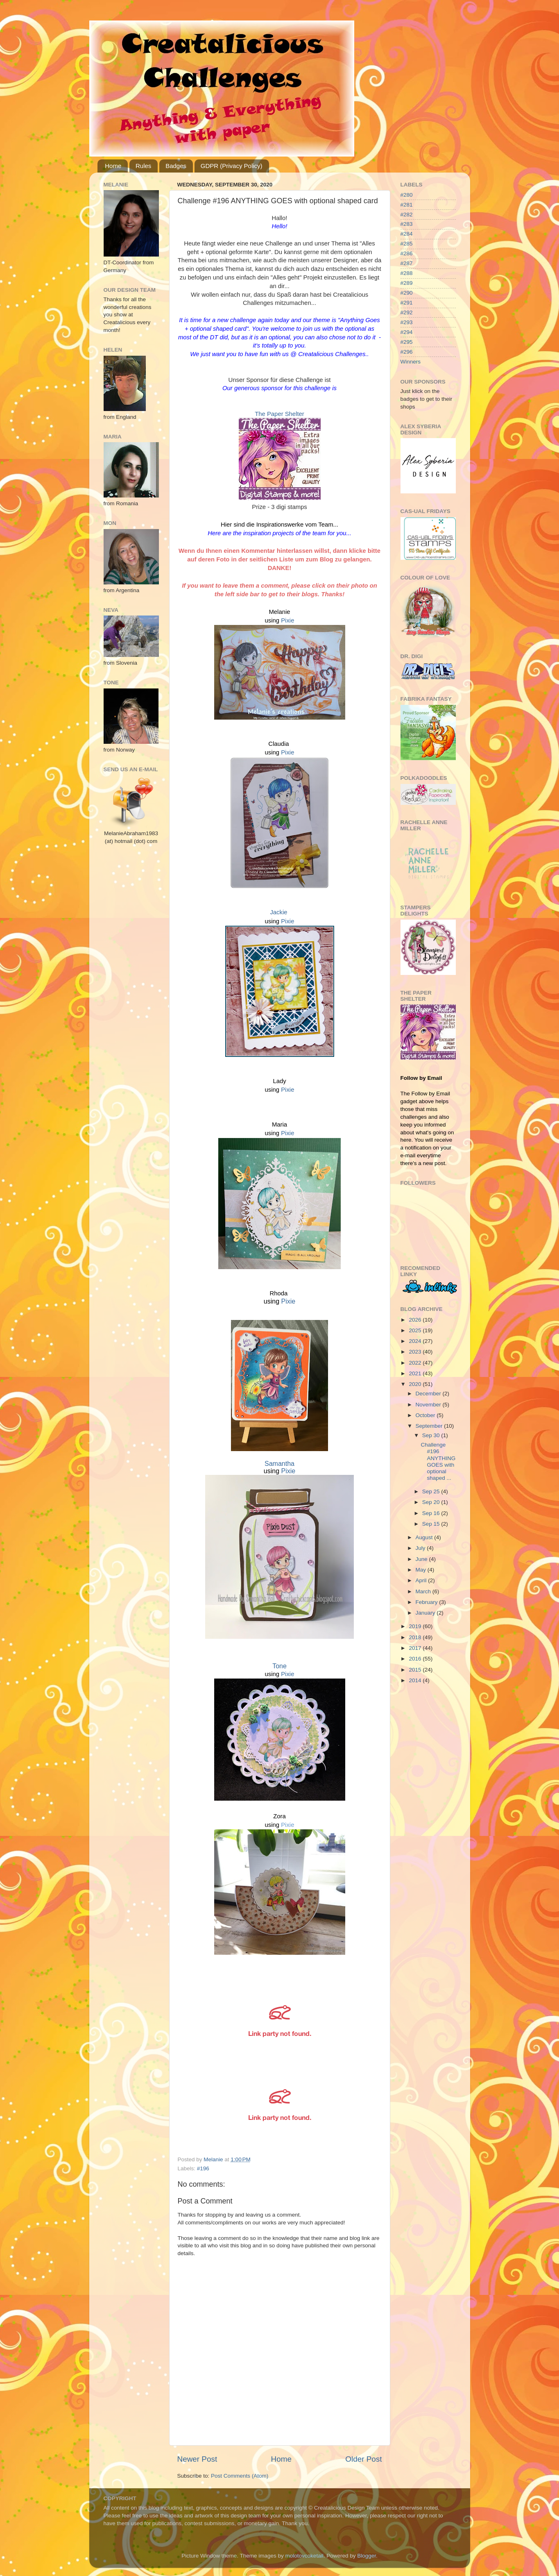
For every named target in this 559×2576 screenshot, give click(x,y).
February (427, 1602)
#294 (407, 332)
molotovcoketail (304, 2556)
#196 (203, 2168)
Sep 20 (431, 1502)
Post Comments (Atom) (239, 2476)
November (429, 1405)
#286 (407, 253)
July (421, 1548)
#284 (407, 234)
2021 (416, 1373)
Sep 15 (431, 1524)
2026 (416, 1320)
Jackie (278, 912)
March (424, 1591)
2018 (416, 1637)
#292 (407, 312)
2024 (416, 1341)
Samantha (279, 1463)
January (426, 1613)
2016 (416, 1659)
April (422, 1580)
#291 (407, 303)
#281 (407, 205)
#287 (407, 263)
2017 (416, 1648)
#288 (407, 273)
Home (113, 165)
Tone (279, 1666)
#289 (407, 283)
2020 (416, 1384)
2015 (416, 1670)
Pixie (287, 620)
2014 (416, 1680)
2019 (416, 1626)
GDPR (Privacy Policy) (232, 165)
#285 (407, 244)
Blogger (366, 2556)
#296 (407, 352)
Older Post (363, 2459)
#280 (407, 195)
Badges (175, 165)
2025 (416, 1330)
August (425, 1537)
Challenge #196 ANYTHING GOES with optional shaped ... (438, 1461)
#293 (407, 322)
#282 (407, 214)
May (422, 1570)
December (429, 1393)
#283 (407, 224)
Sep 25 (431, 1491)
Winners (411, 362)
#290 (407, 293)
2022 (416, 1363)
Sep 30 (431, 1435)
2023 (416, 1352)
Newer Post (197, 2459)
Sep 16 (431, 1513)
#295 (407, 342)
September (430, 1426)
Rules (143, 165)
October (426, 1415)
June (422, 1559)
